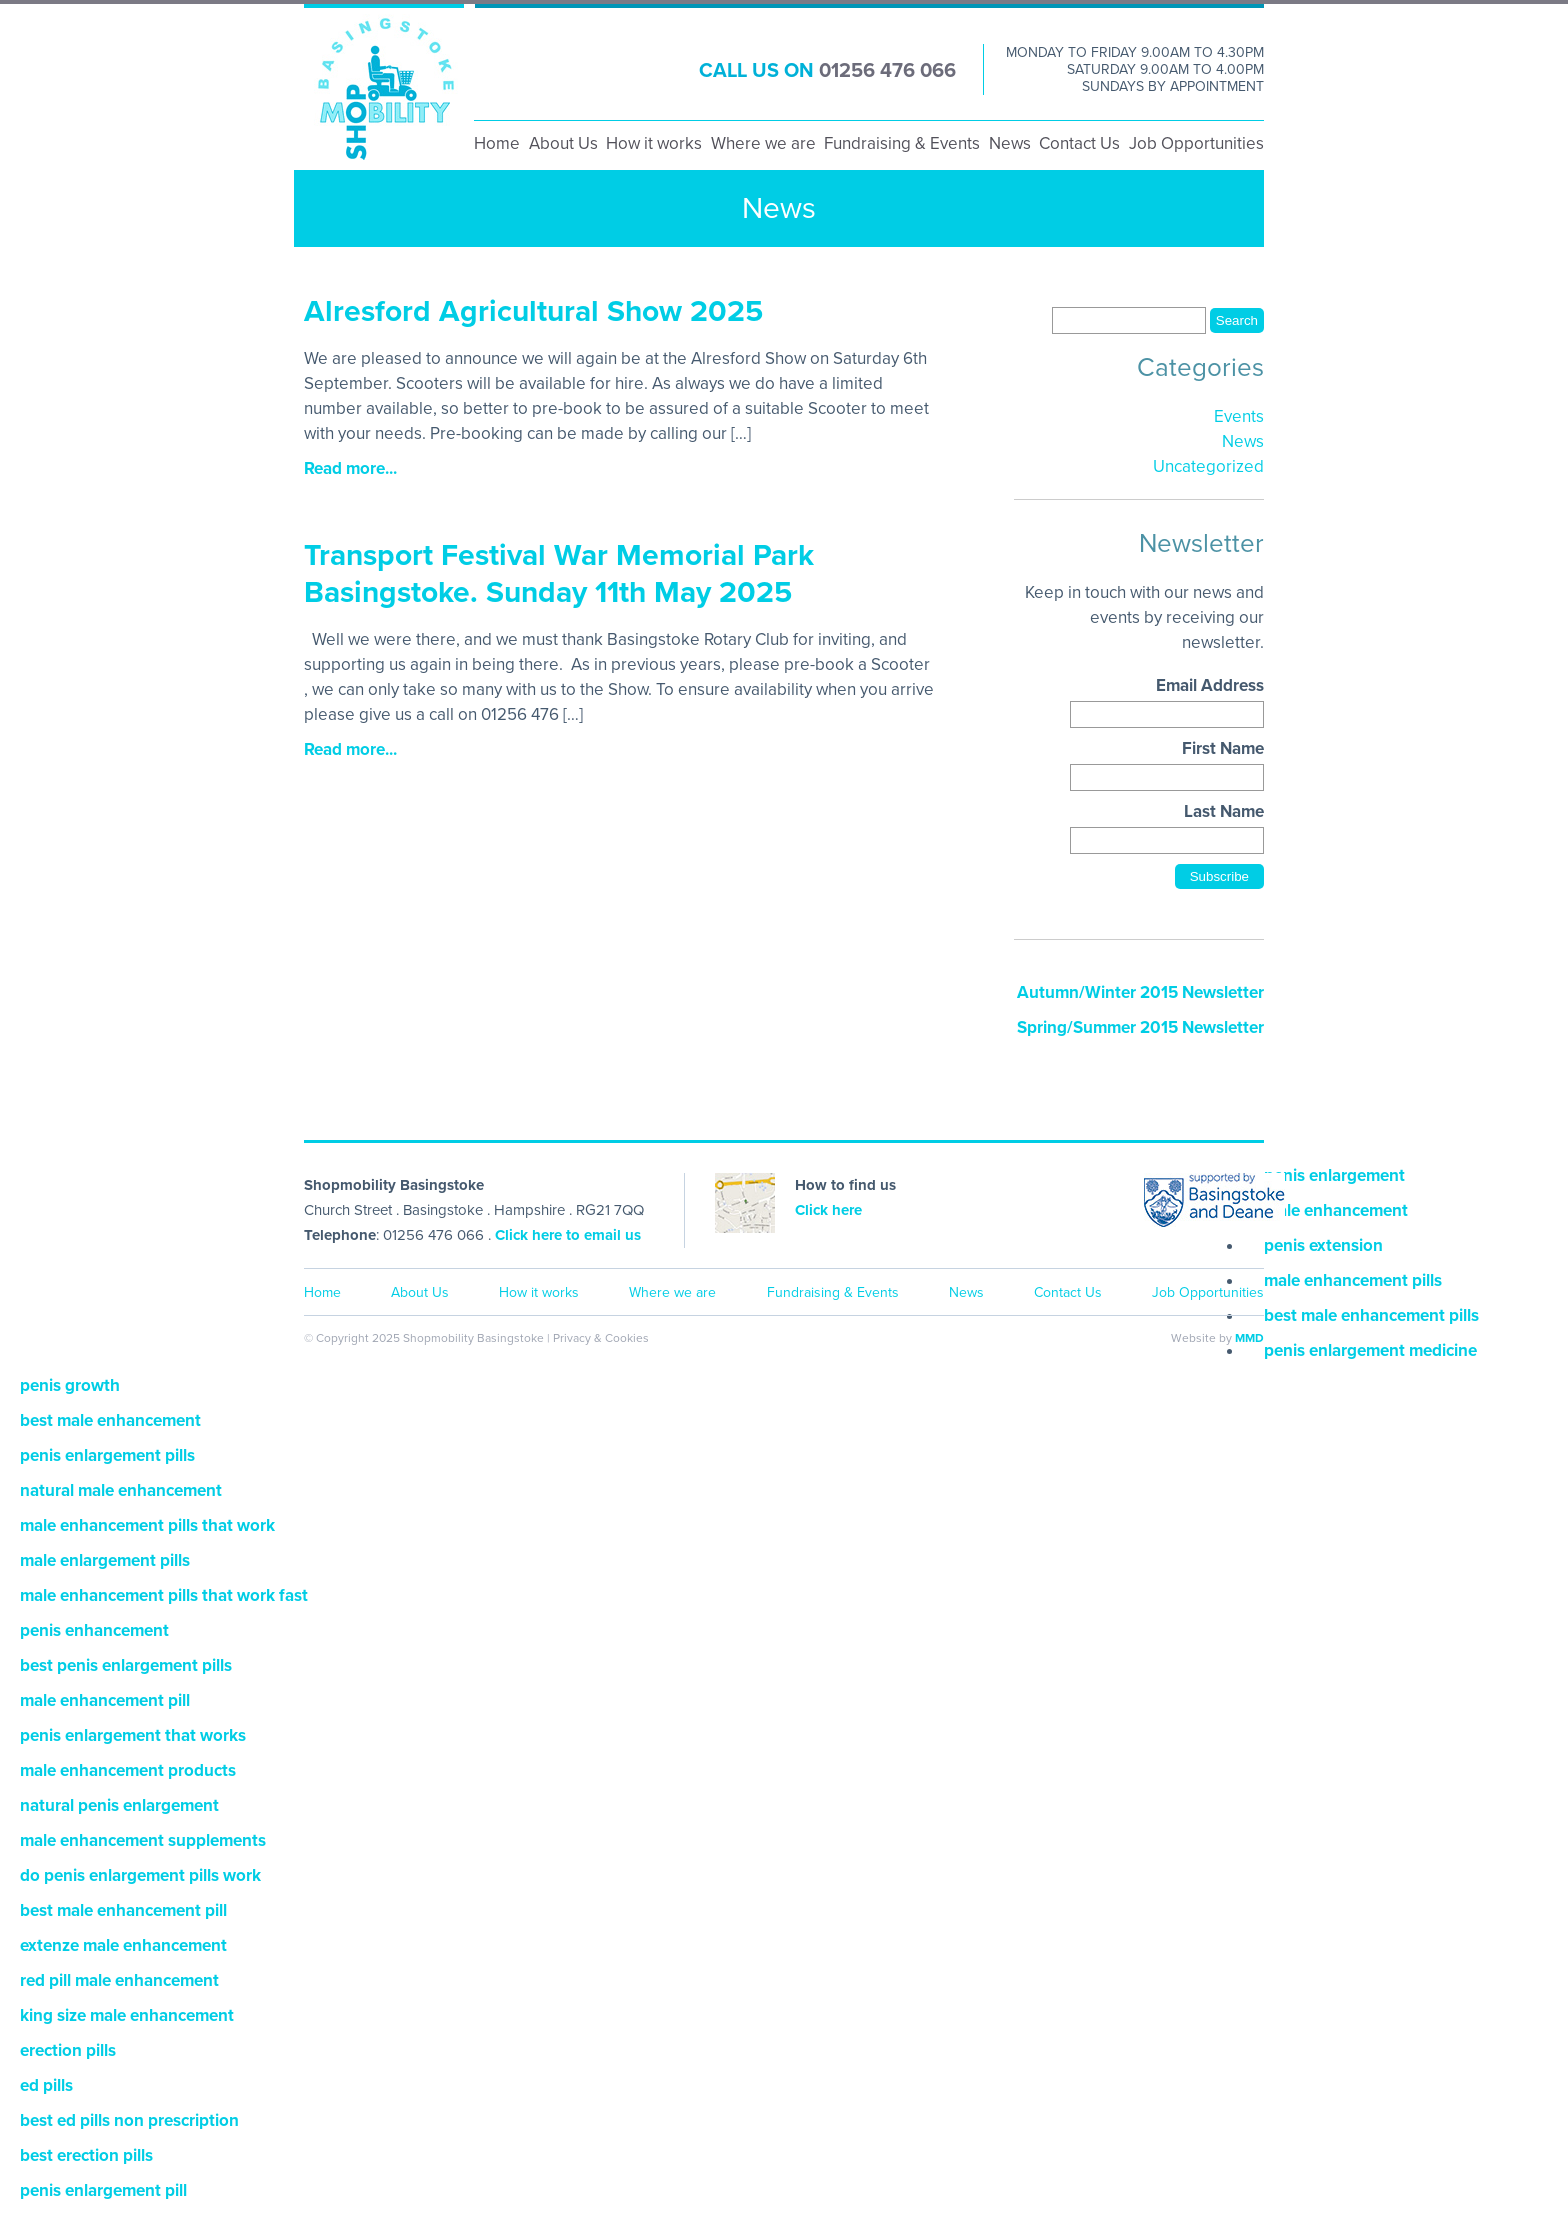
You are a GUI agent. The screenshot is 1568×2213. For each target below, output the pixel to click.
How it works (654, 143)
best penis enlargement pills (126, 1665)
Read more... (350, 468)
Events (1239, 416)
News (1010, 143)
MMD (1249, 1338)
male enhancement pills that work (147, 1525)
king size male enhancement (127, 2015)
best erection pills (86, 2155)
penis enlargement (1334, 1175)
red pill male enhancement (119, 1980)
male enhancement (1336, 1210)
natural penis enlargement (119, 1805)
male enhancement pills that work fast (164, 1595)
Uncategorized (1208, 466)
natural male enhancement (121, 1490)
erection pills (68, 2050)
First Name (1223, 748)
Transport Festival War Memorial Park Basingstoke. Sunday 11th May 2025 (559, 574)
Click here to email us (568, 1235)
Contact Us (1079, 143)
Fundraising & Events (902, 143)
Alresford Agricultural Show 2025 (533, 311)
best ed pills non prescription (129, 2120)
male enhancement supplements (143, 1840)
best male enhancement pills (1371, 1315)
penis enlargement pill (103, 2190)
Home (497, 143)
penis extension (1323, 1245)
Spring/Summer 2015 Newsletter (1140, 1027)
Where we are (763, 143)
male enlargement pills (105, 1560)
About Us (563, 143)
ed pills (46, 2085)
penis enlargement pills (107, 1455)
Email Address (1210, 685)
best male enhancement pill (123, 1910)
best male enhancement (110, 1420)
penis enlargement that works (133, 1735)
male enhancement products (128, 1770)
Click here (828, 1210)
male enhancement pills (1353, 1280)
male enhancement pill (105, 1700)
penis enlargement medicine (1370, 1350)
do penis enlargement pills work (140, 1875)
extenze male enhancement (123, 1945)
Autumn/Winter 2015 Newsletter (1140, 992)
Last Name (1224, 811)
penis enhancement (94, 1630)
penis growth (70, 1385)
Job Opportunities (1196, 143)
